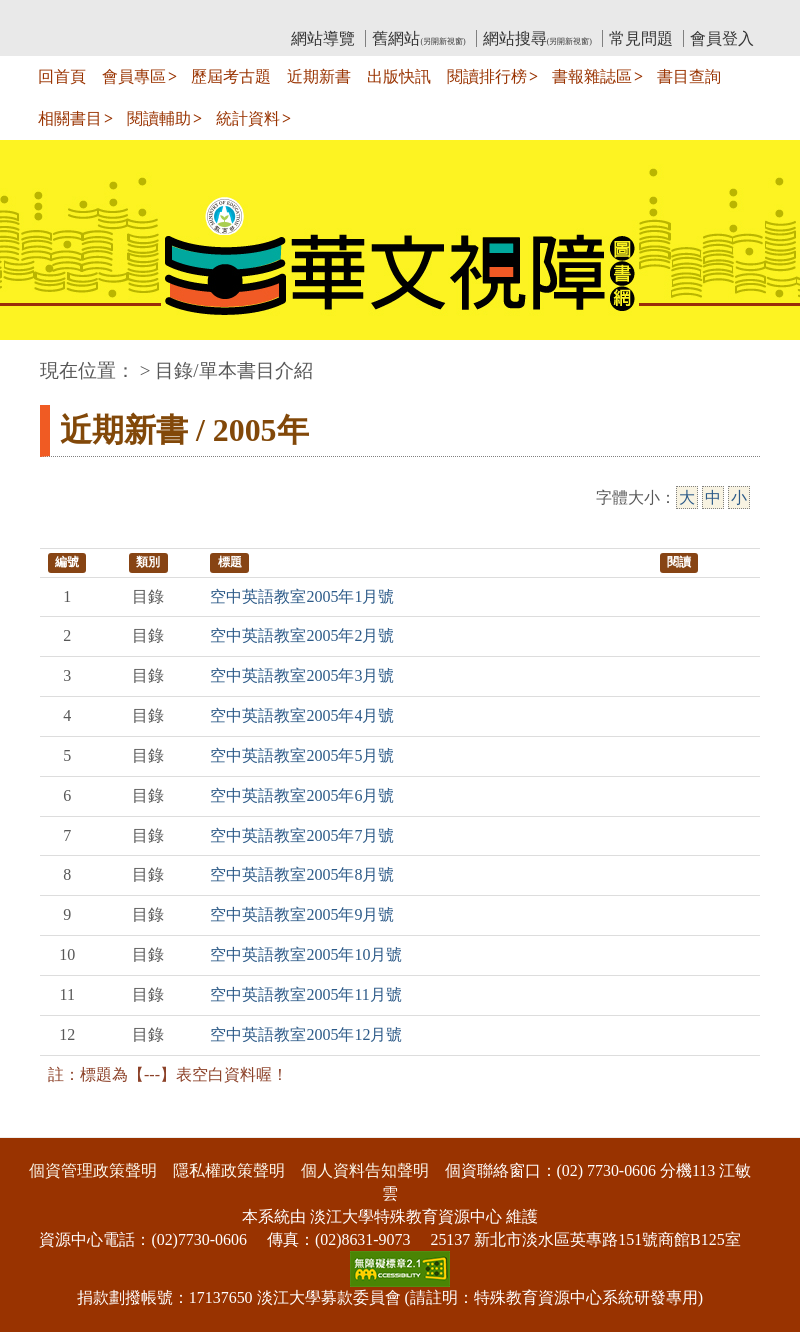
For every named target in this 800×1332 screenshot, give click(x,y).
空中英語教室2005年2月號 (302, 635)
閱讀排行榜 (487, 76)
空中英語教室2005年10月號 (306, 954)
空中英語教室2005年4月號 (302, 715)
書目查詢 (689, 76)
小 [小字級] (739, 497)
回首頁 (62, 76)
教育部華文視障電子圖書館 (217, 15)
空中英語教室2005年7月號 (302, 835)
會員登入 (722, 38)
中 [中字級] (713, 497)
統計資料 (248, 118)
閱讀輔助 (159, 118)
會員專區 (134, 76)
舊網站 (418, 38)
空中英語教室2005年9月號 (302, 914)
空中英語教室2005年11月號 (305, 994)
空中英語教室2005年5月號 (302, 755)
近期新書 (319, 76)
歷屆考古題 (231, 76)
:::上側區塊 (78, 15)
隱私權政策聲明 (229, 1170)
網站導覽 (323, 38)
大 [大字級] (687, 497)
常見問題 (641, 38)
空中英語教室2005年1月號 (302, 596)
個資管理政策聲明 (93, 1170)
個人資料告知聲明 (365, 1170)
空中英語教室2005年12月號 (306, 1034)
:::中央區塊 (38, 360)
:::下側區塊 (38, 1125)
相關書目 (70, 118)
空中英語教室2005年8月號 (302, 874)
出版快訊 (399, 76)
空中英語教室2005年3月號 (302, 675)
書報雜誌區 (592, 76)
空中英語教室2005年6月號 (302, 795)
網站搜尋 (537, 38)
